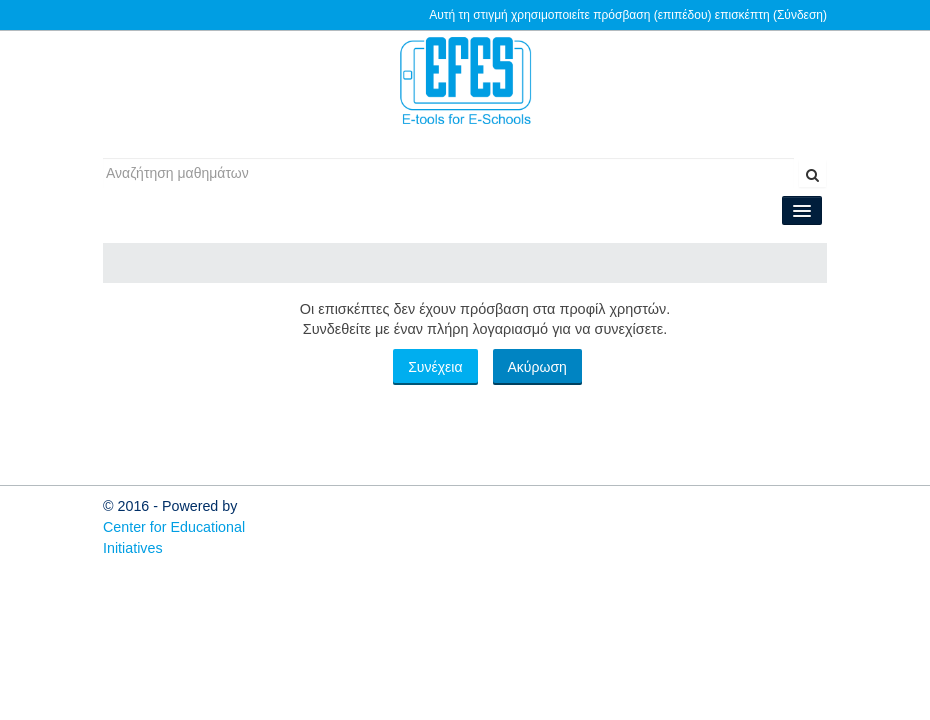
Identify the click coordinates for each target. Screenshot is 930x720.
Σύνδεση (800, 15)
